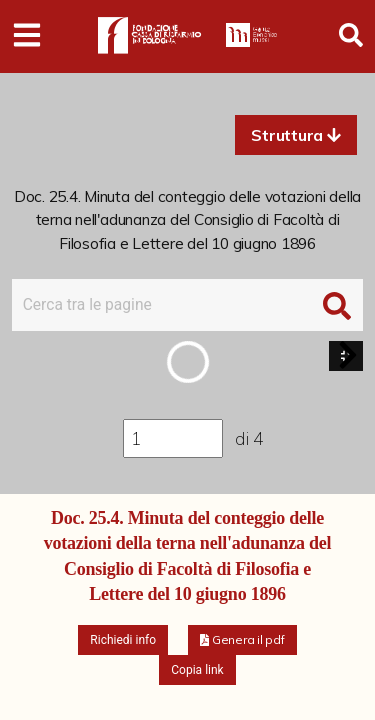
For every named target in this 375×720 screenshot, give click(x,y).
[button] (296, 135)
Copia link (197, 670)
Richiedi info (123, 640)
